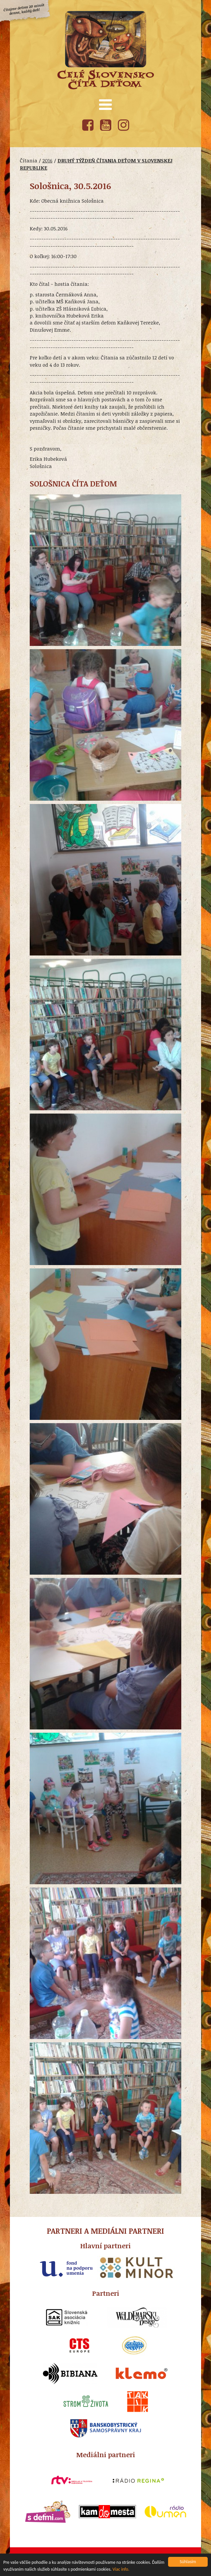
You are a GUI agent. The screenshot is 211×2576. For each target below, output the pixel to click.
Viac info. (121, 2570)
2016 (47, 160)
